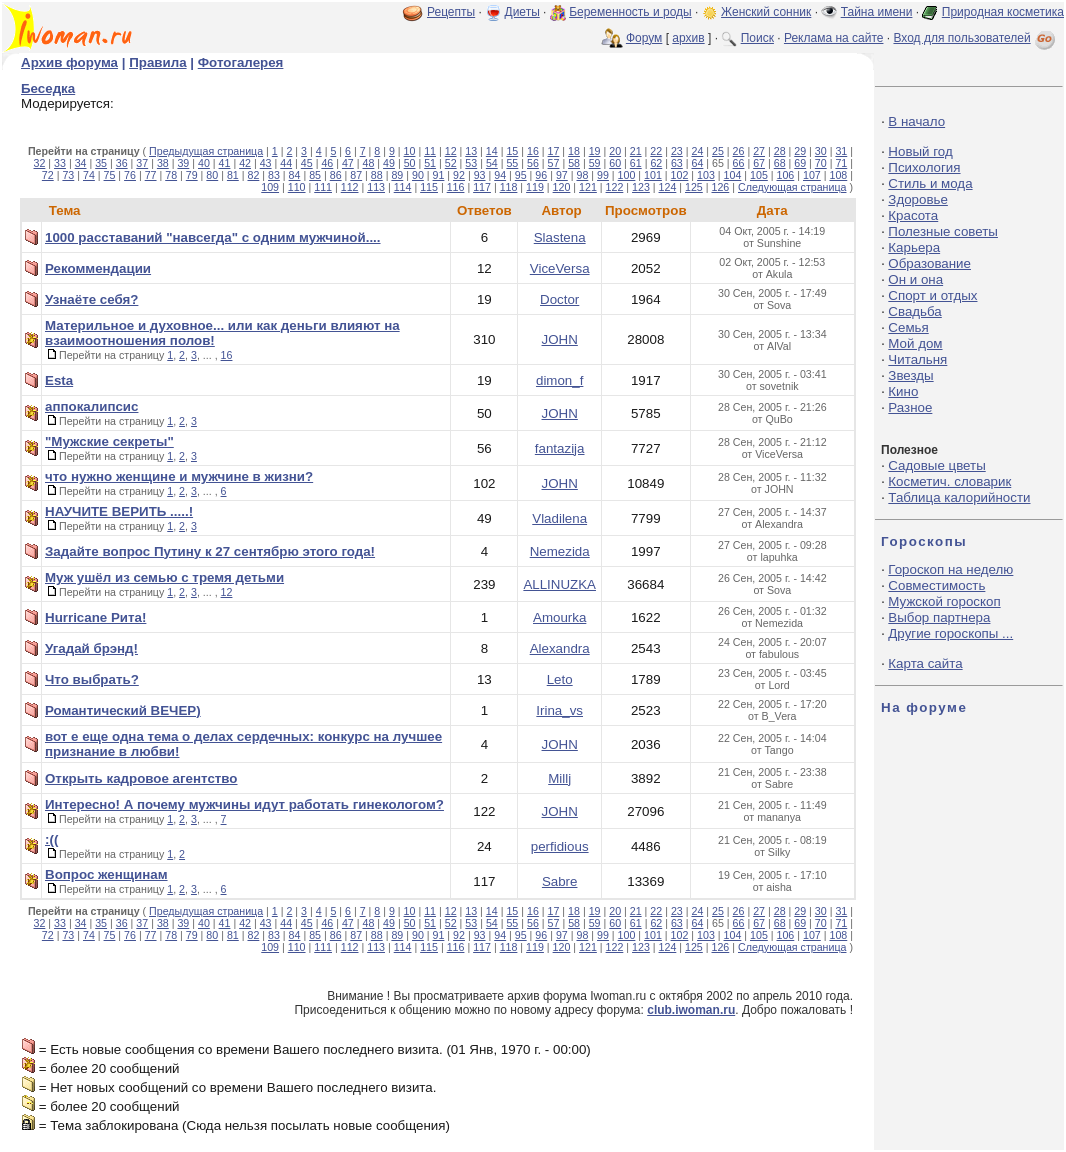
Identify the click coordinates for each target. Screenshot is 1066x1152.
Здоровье (918, 199)
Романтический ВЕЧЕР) (123, 710)
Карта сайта (925, 663)
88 (377, 175)
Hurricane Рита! (95, 617)
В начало (916, 121)
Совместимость (936, 585)
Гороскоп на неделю (950, 569)
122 (615, 187)
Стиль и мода (930, 183)
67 (759, 163)
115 (429, 187)
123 (641, 187)
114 (403, 187)
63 (677, 163)
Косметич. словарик (949, 481)
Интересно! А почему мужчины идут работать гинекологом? (244, 804)
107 (812, 175)
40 (204, 163)
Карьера (914, 247)
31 (841, 151)
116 (456, 187)
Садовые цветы (936, 465)
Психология (924, 167)
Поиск (757, 38)
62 (656, 163)
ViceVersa (560, 268)
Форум (644, 38)
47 (348, 163)
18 (574, 151)
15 (512, 151)
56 (533, 163)
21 (636, 151)
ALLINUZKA (559, 584)
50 (410, 163)
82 (253, 175)
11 (430, 151)
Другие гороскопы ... (950, 633)
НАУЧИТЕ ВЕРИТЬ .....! (119, 511)
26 (739, 151)
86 (336, 175)
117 (482, 187)
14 (492, 151)
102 (680, 175)
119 (535, 187)
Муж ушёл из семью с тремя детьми (164, 577)
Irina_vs (559, 710)
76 (130, 175)
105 (759, 175)
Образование (929, 263)
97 (562, 175)
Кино (903, 391)
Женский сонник (766, 12)
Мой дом (915, 343)
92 (459, 175)
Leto (560, 679)
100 (627, 175)
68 (780, 163)
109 (270, 187)
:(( (51, 839)
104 (733, 175)
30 (821, 151)
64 (698, 163)
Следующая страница (792, 187)
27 (759, 151)
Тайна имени (877, 12)
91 (439, 175)
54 (492, 163)
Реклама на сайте (834, 38)
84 (295, 175)
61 (636, 163)
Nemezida (560, 551)
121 (588, 187)
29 (800, 151)
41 (225, 163)
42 (245, 163)
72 (48, 175)
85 (315, 175)
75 (110, 175)
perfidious (560, 846)
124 (668, 187)
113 (376, 187)
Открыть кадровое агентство (141, 778)
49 (389, 163)
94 (500, 175)
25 (718, 151)
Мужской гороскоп (944, 601)
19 (595, 151)
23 (677, 151)
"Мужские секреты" (109, 441)
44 (286, 163)
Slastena (560, 237)
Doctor (559, 299)
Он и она (915, 279)
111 (323, 187)
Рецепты (451, 12)
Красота (913, 215)
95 (521, 175)
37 (142, 163)
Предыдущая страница (206, 151)
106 (786, 175)
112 (350, 187)
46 (327, 163)
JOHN (560, 339)
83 (274, 175)
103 (706, 175)
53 (471, 163)
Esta (59, 380)
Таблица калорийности (959, 497)
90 (418, 175)
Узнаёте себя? (91, 299)
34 (81, 163)
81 (233, 175)
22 (656, 151)
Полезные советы (943, 231)
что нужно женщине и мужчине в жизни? (179, 476)
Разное (910, 407)
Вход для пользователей (976, 38)
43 (266, 163)
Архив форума (69, 62)
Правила (157, 62)
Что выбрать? (92, 679)
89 (397, 175)
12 (451, 151)
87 (356, 175)
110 (297, 187)
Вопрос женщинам (106, 874)
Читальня (917, 359)
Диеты (522, 12)
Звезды (910, 375)
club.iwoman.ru (691, 1010)
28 (780, 151)
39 (183, 163)
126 (721, 187)
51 (430, 163)
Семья (908, 327)
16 (533, 151)
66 (739, 163)
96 (541, 175)
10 (410, 151)
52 (451, 163)
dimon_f (559, 380)
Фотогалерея (241, 62)
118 (509, 187)
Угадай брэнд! (91, 648)
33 (60, 163)
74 (89, 175)
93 (480, 175)
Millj (559, 778)
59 (595, 163)
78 (171, 175)
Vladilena (559, 518)
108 (838, 175)
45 (307, 163)
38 (163, 163)
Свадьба (914, 311)
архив (688, 38)
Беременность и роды (630, 12)
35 (101, 163)
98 (582, 175)
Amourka (559, 617)
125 (694, 187)
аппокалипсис (91, 406)
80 (212, 175)
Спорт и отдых (932, 295)
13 (471, 151)
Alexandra (560, 648)
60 (615, 163)
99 (603, 175)
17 (554, 151)
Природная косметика (1003, 12)
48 (369, 163)
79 (192, 175)
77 (151, 175)
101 (653, 175)
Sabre (560, 881)
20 (615, 151)
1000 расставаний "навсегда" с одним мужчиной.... (213, 237)
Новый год (920, 151)
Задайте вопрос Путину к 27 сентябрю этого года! (210, 551)
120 (562, 187)
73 (68, 175)
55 (512, 163)
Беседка (48, 88)
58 (574, 163)
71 (841, 163)
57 (554, 163)
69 (800, 163)
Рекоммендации (98, 268)
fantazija (560, 448)
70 (821, 163)
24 (697, 151)
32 (40, 163)
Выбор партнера (939, 617)
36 (122, 163)
